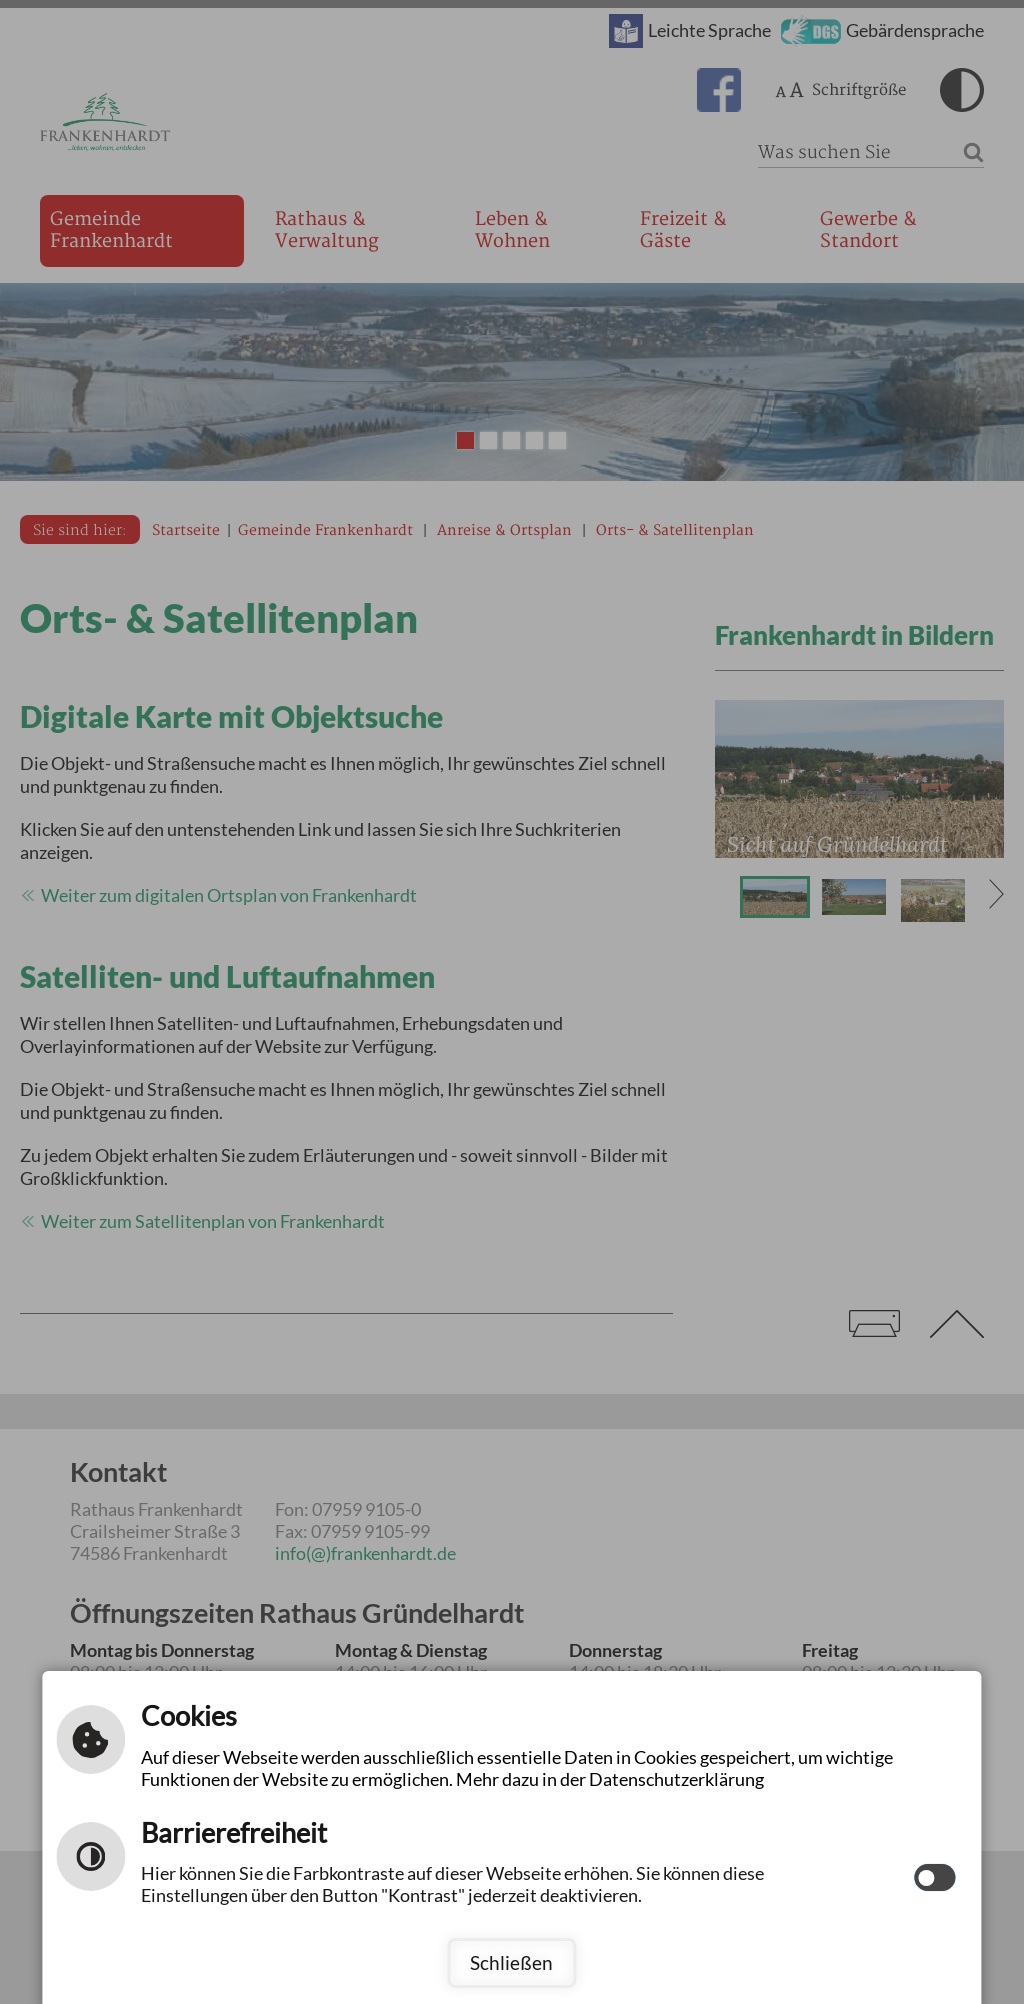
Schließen (511, 1962)
